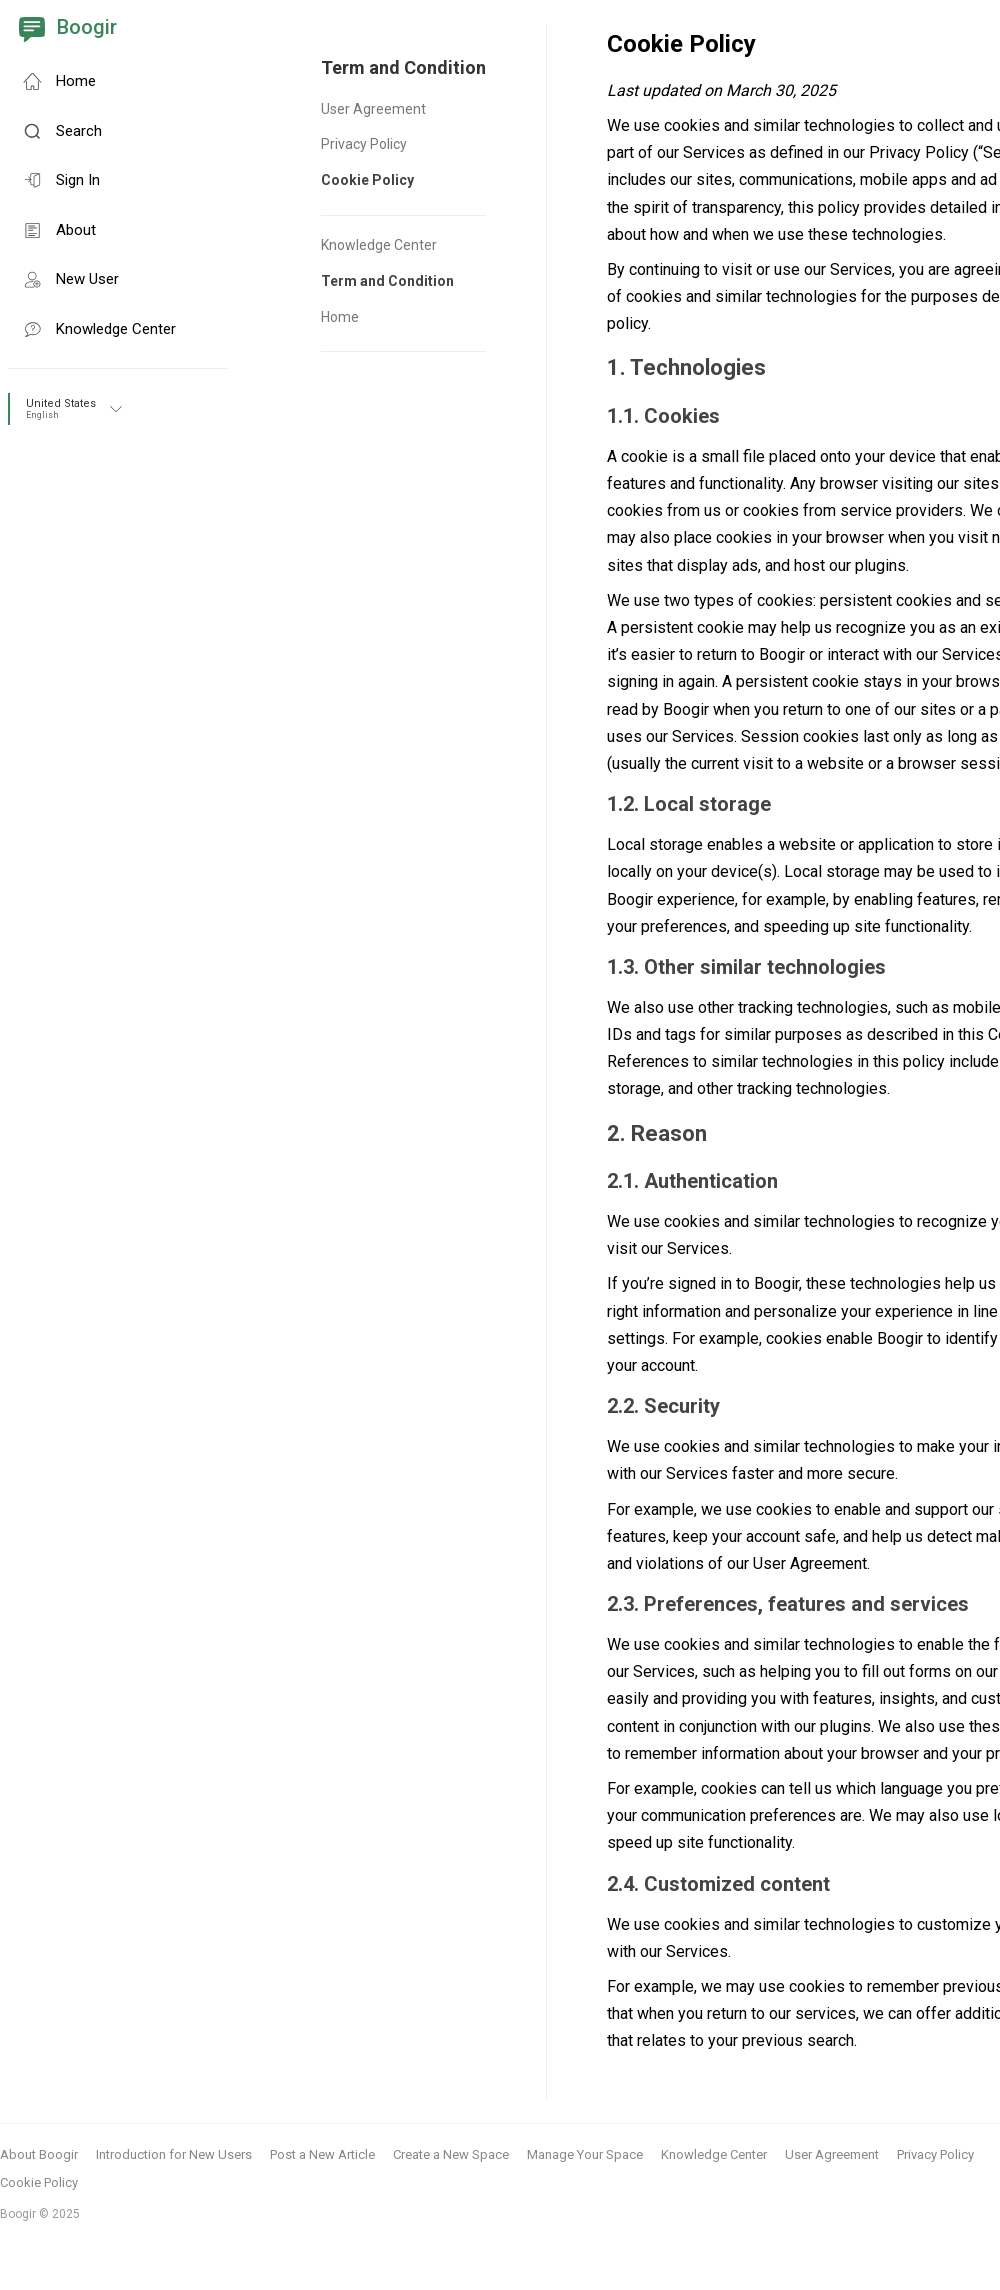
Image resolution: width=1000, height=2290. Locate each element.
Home (340, 317)
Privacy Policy (364, 144)
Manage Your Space (585, 2154)
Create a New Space (451, 2154)
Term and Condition (387, 281)
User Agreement (373, 109)
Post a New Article (322, 2154)
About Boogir (39, 2154)
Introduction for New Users (174, 2154)
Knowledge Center (379, 245)
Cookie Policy (367, 180)
